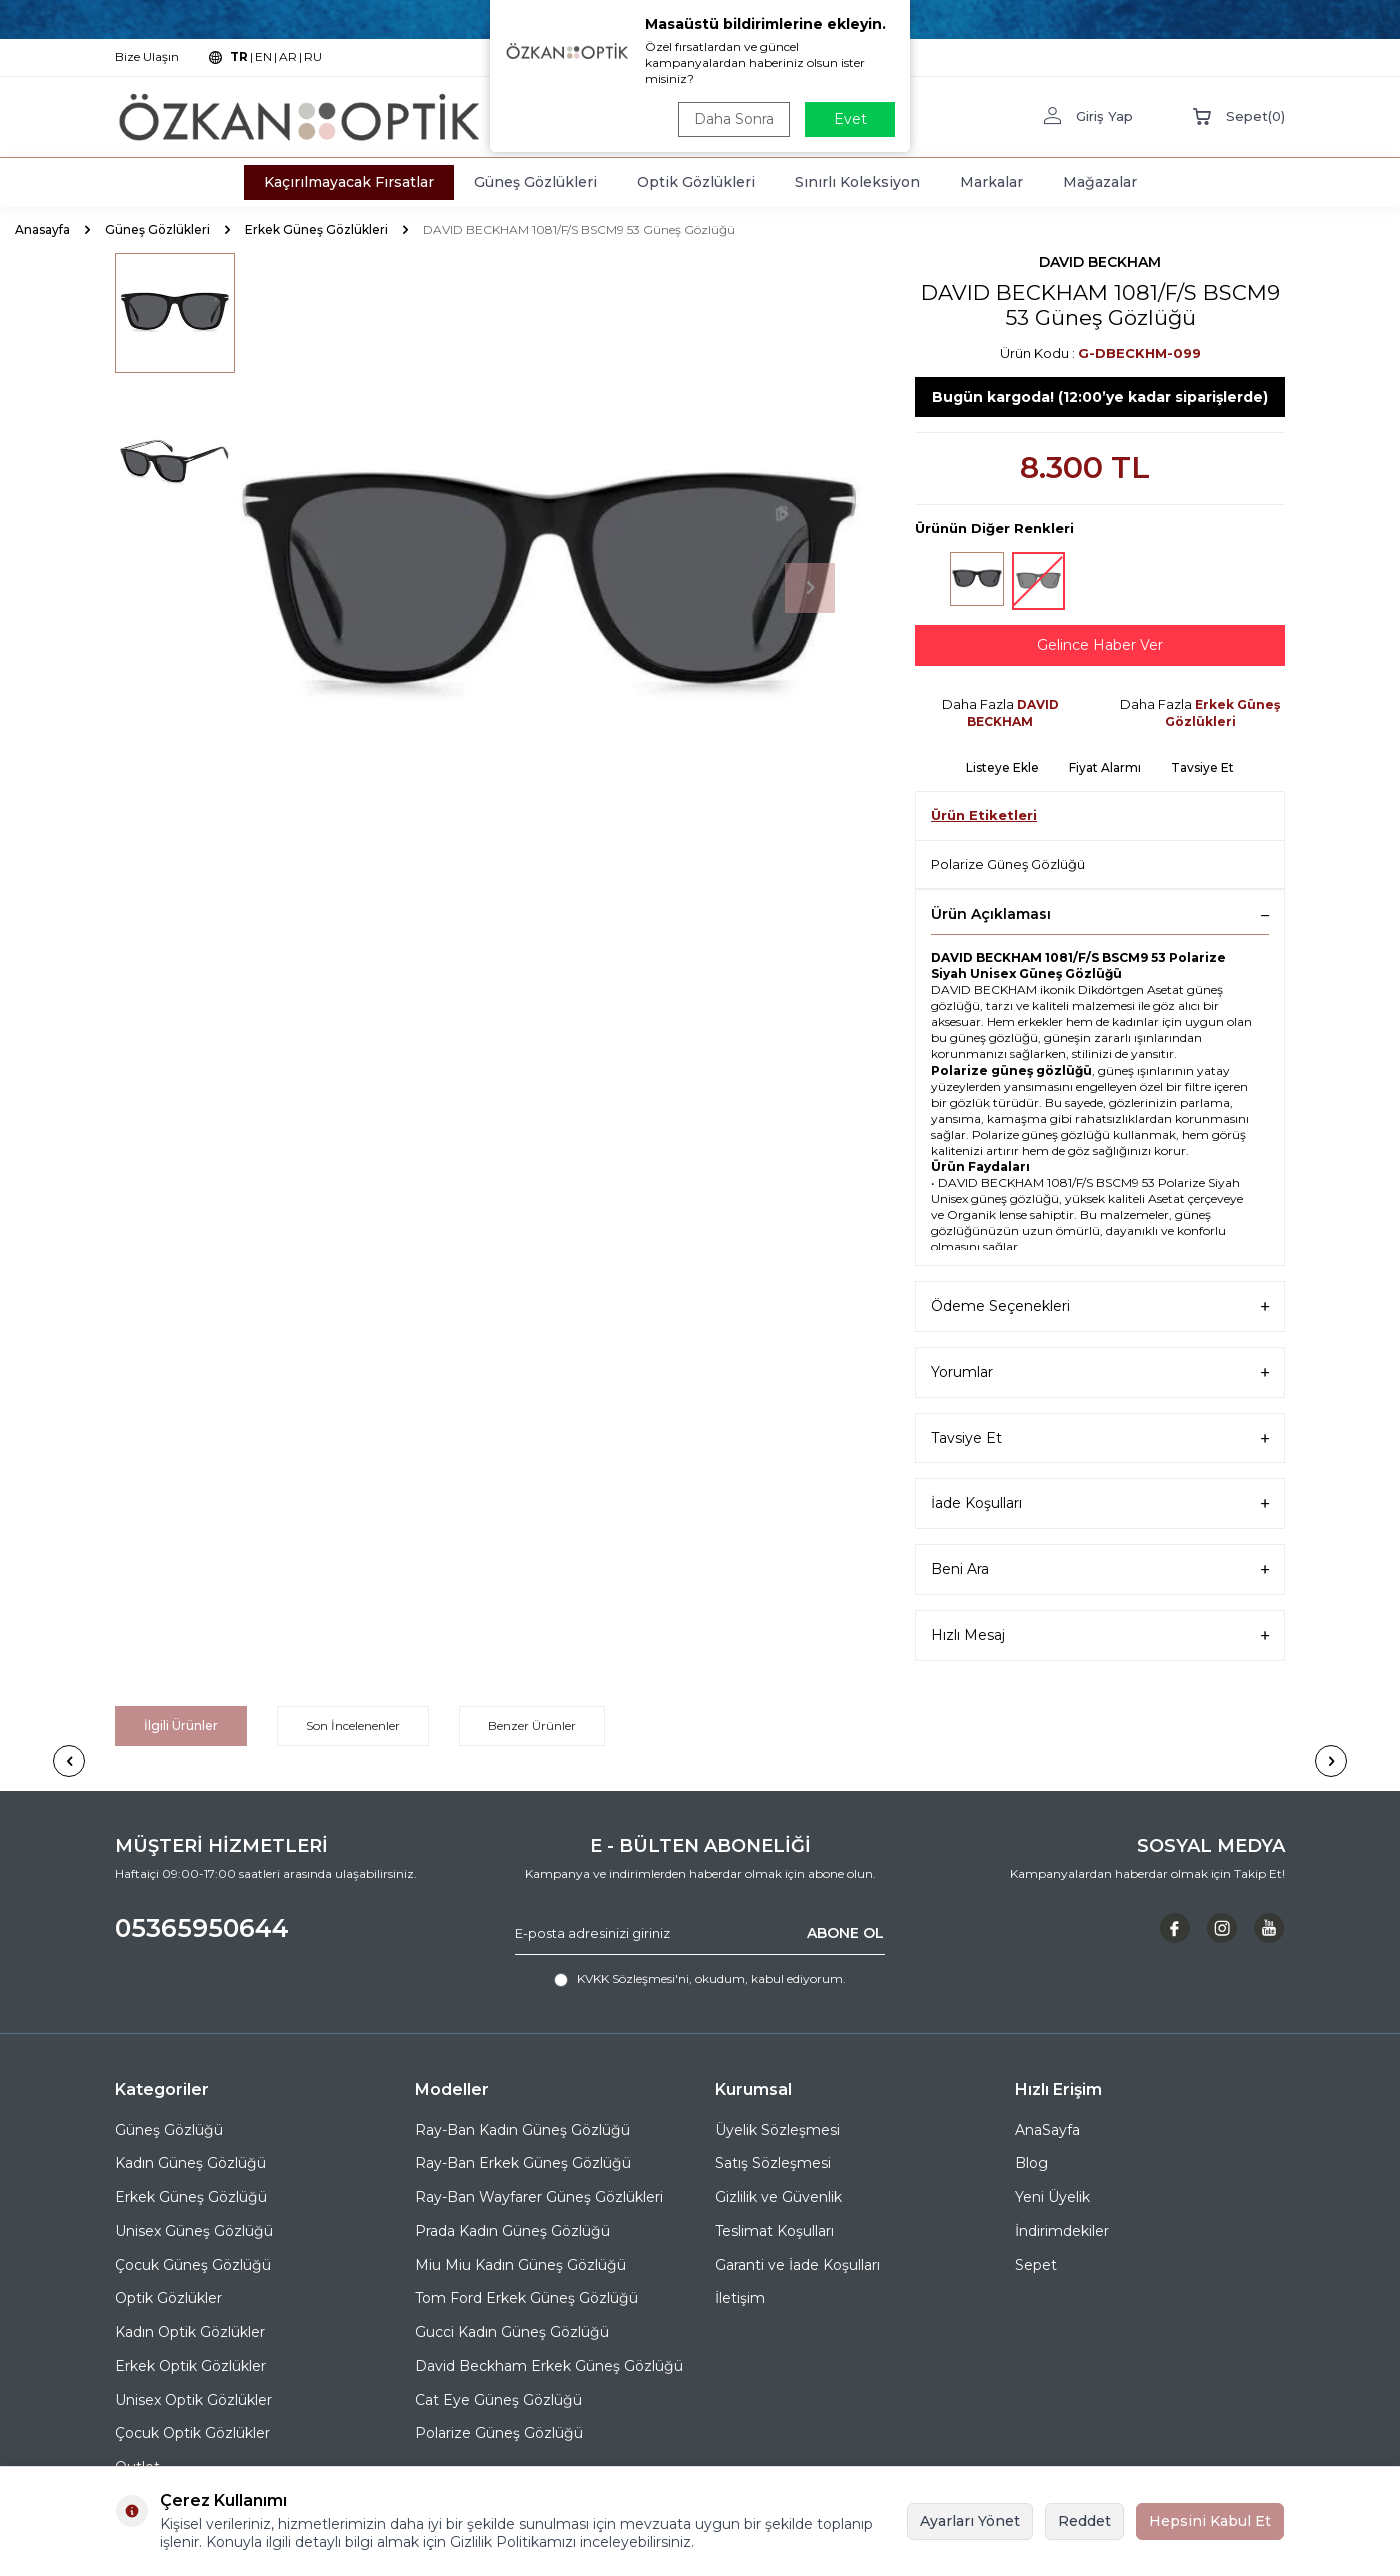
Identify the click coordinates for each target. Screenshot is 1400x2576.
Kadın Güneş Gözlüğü (190, 2163)
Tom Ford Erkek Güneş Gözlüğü (526, 2298)
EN (263, 56)
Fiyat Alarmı (1105, 767)
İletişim (740, 2298)
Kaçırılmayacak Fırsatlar (349, 182)
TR (239, 56)
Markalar (991, 182)
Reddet (1084, 2521)
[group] (550, 588)
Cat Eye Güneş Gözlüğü (498, 2400)
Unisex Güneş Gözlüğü (194, 2231)
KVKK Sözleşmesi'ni (633, 1978)
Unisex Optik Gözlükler (193, 2400)
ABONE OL (845, 1933)
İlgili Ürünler (181, 1725)
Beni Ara (1100, 1569)
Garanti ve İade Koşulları (797, 2265)
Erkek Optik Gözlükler (190, 2366)
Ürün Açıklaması (1100, 914)
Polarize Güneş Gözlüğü (1008, 864)
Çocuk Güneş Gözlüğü (193, 2265)
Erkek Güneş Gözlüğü (191, 2197)
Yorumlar (1100, 1372)
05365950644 (202, 1928)
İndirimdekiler (1062, 2231)
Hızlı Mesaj (1100, 1635)
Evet (850, 119)
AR (288, 56)
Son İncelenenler (353, 1725)
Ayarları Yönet (970, 2521)
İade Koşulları (1100, 1503)
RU (313, 56)
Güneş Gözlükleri (535, 182)
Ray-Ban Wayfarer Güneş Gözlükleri (539, 2197)
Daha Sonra (734, 119)
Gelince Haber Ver (1100, 645)
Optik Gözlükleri (696, 182)
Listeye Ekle (1002, 767)
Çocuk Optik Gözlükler (192, 2433)
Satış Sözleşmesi (773, 2163)
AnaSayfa (1047, 2130)
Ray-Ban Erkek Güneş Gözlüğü (523, 2163)
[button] (810, 588)
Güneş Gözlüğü (169, 2130)
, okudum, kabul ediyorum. (700, 1979)
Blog (1031, 2163)
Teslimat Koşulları (774, 2231)
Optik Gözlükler (168, 2298)
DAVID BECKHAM (1100, 262)
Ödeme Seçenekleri (1100, 1306)
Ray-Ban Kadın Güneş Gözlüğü (522, 2130)
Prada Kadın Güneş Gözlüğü (512, 2231)
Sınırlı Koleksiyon (857, 182)
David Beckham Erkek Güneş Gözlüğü (549, 2366)
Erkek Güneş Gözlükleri (316, 229)
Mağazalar (1100, 182)
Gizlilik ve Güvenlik (778, 2197)
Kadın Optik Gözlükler (190, 2332)
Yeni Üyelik (1052, 2197)
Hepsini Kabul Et (1210, 2521)
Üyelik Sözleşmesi (777, 2130)
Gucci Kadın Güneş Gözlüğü (512, 2332)
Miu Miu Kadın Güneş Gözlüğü (520, 2265)
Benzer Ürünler (532, 1725)
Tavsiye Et (1202, 767)
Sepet (1036, 2265)
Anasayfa (42, 229)
